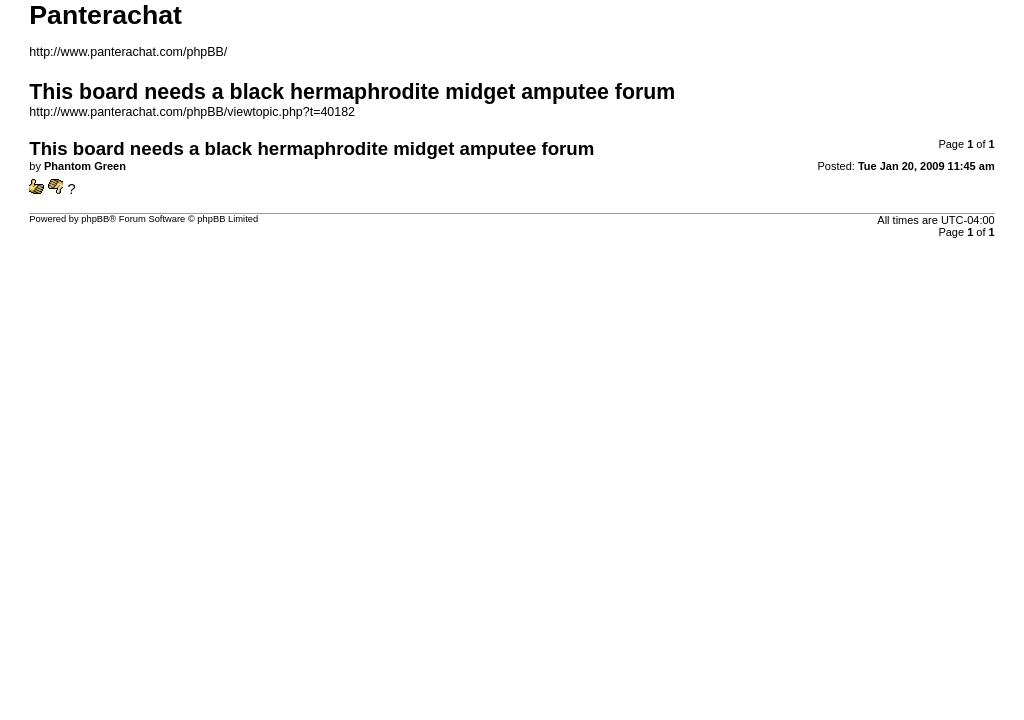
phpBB (95, 219)
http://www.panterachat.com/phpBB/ (128, 52)
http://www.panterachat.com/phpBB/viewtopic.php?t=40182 (192, 112)
